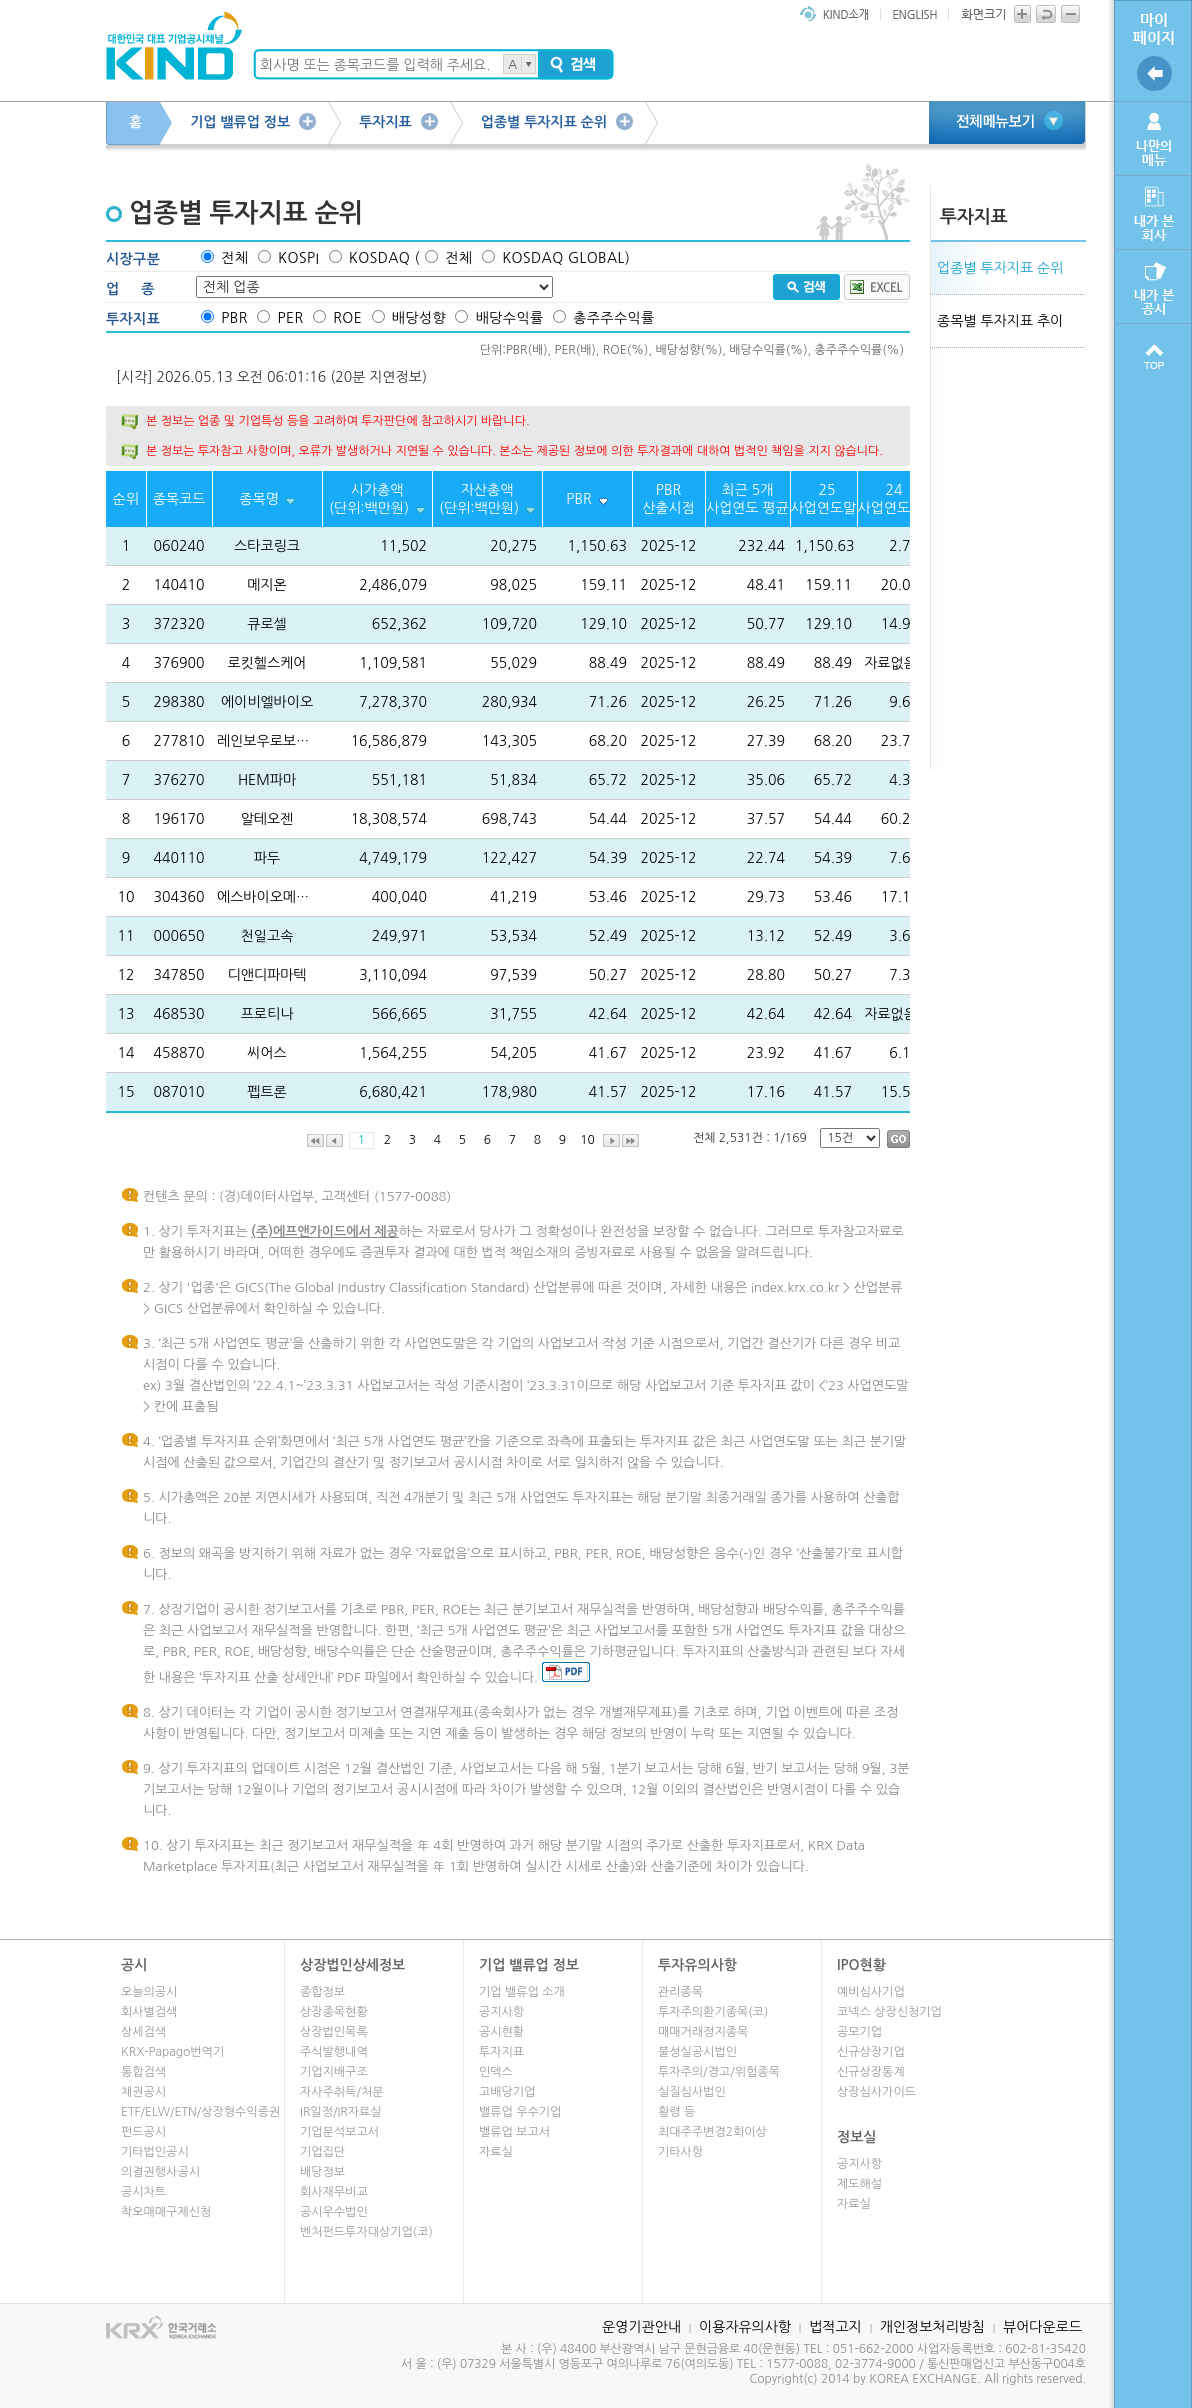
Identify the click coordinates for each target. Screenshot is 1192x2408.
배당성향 (419, 318)
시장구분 (133, 259)
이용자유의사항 (745, 2327)
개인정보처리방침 (932, 2327)
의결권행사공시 (160, 2172)
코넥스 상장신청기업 (889, 2012)
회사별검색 (149, 2012)
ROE (347, 318)
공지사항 (501, 2012)
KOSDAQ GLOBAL (563, 258)
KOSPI (298, 258)
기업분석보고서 (339, 2132)
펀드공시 (143, 2132)
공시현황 (501, 2032)
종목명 (258, 499)
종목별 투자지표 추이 (1000, 321)
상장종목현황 (334, 2012)
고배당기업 (507, 2092)
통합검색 (143, 2072)
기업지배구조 (334, 2072)
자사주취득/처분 (341, 2092)
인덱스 (496, 2072)
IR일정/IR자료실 (341, 2112)
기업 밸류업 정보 (240, 122)
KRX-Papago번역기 (172, 2052)
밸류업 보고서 (514, 2132)
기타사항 (680, 2152)
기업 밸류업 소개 (522, 1992)
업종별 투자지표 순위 (544, 122)
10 (587, 1140)
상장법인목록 (334, 2032)
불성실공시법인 (697, 2052)
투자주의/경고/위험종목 (719, 2072)
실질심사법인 (692, 2092)
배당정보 (322, 2172)
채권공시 (143, 2092)
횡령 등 (676, 2112)
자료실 (496, 2152)
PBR (234, 318)
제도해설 (859, 2184)
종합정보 (322, 1992)
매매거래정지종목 (703, 2032)
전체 (234, 258)
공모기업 (859, 2032)
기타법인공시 (155, 2152)
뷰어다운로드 (1042, 2327)
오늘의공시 (149, 1992)
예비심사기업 (871, 1992)
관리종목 (680, 1992)
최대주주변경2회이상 (712, 2132)
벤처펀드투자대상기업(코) (366, 2232)
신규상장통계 (871, 2072)
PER (290, 318)
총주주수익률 (613, 318)
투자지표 (385, 122)
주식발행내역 (334, 2052)
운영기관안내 (641, 2327)
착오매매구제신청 (166, 2212)
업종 (141, 289)
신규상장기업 (871, 2052)
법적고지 (835, 2327)
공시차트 (143, 2192)
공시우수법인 (334, 2212)
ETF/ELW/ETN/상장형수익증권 (200, 2112)
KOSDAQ (379, 258)
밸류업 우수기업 (520, 2112)
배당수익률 (510, 318)
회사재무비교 (334, 2192)
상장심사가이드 (876, 2092)
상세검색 (143, 2032)
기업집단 (322, 2152)
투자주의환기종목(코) (713, 2012)
